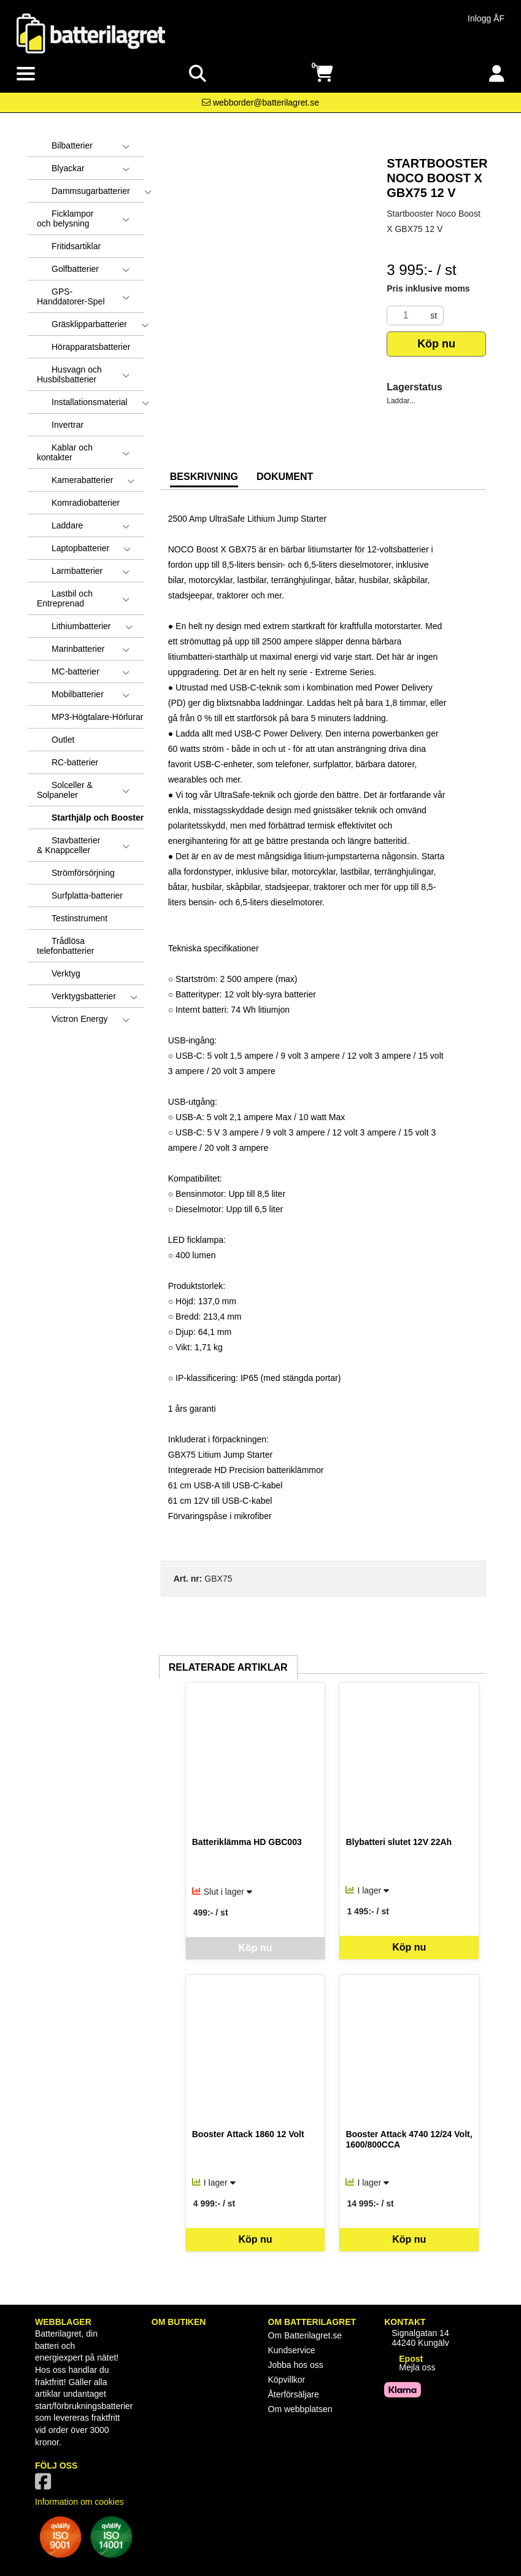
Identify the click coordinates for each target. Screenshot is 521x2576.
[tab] (204, 477)
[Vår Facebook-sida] (45, 2485)
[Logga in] (496, 73)
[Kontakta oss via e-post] (260, 102)
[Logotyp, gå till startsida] (91, 32)
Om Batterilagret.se (305, 2335)
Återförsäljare (293, 2394)
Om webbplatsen (300, 2409)
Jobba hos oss (295, 2365)
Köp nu (436, 344)
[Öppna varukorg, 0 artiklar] (323, 73)
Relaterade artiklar (228, 1667)
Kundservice (291, 2350)
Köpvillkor (287, 2380)
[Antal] (405, 315)
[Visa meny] (26, 74)
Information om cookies (79, 2502)
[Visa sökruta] (197, 73)
